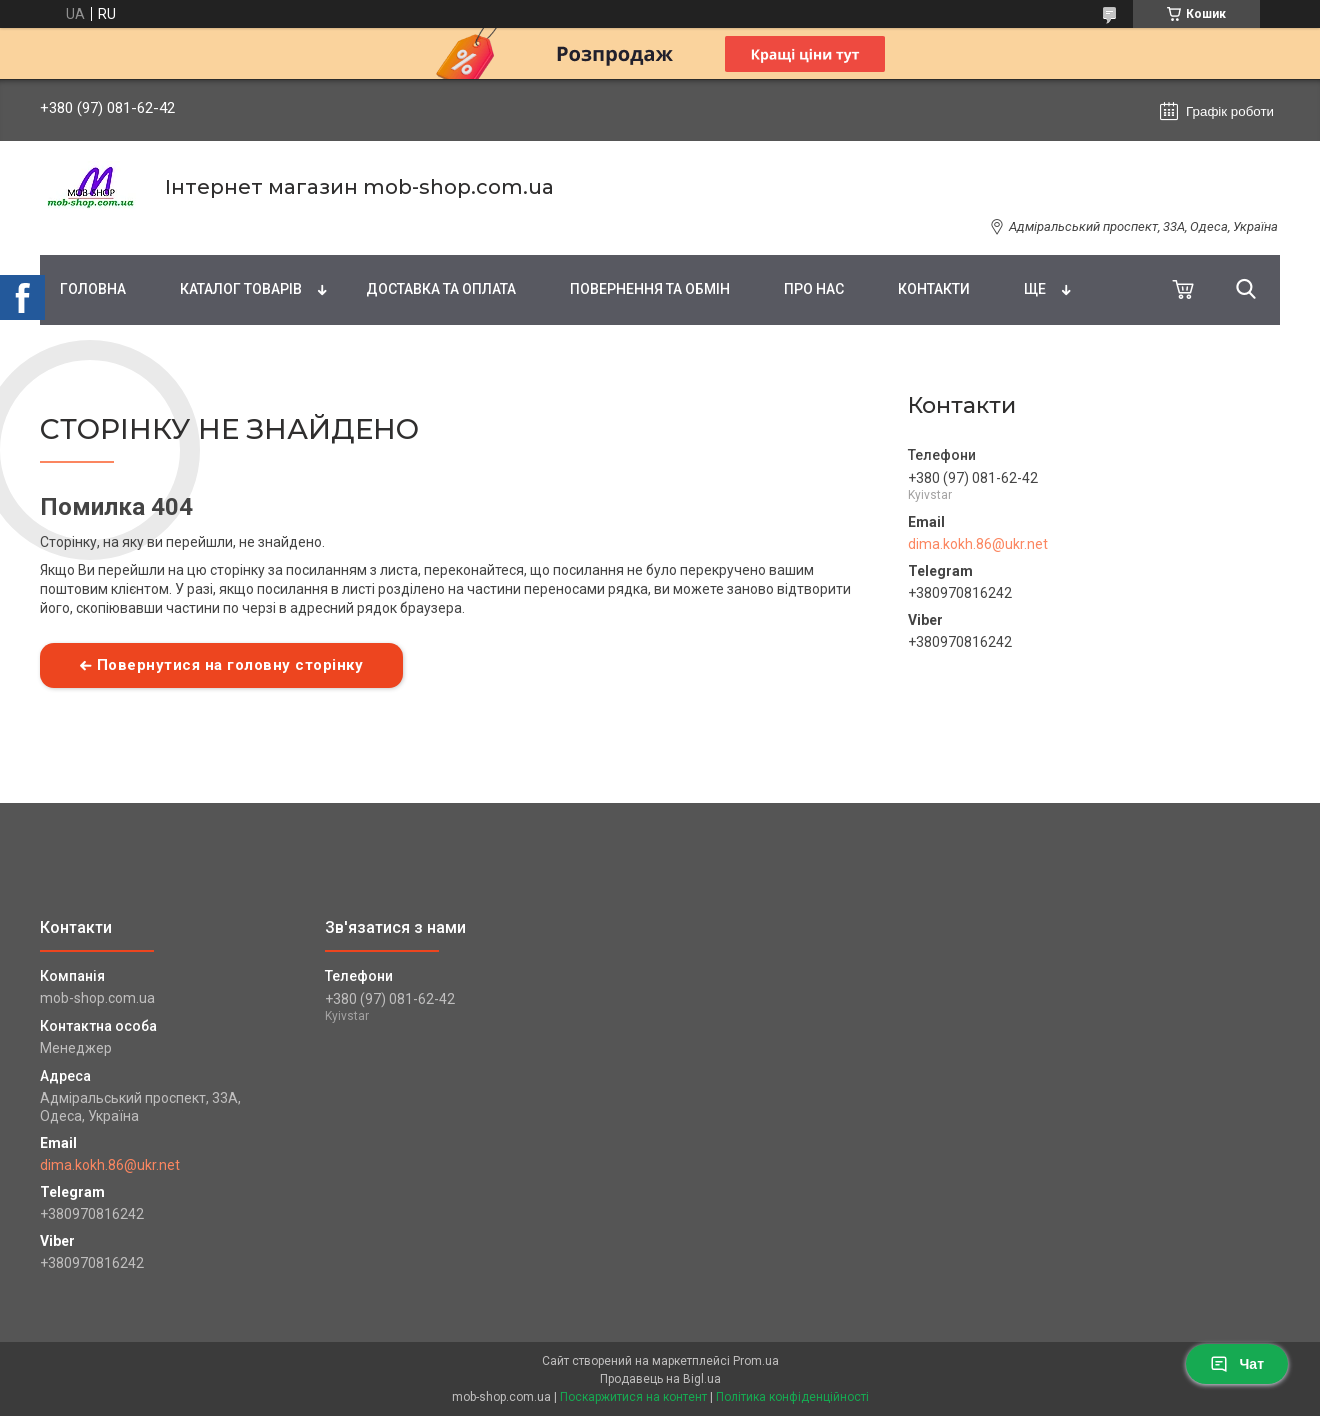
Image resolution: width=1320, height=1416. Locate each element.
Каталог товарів (241, 289)
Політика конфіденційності (792, 1397)
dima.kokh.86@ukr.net (978, 544)
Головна (93, 289)
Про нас (814, 289)
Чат (1237, 1364)
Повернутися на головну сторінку (230, 665)
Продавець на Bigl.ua (660, 1379)
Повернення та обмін (650, 289)
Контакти (934, 289)
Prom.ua (756, 1361)
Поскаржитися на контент (633, 1397)
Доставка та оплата (441, 289)
